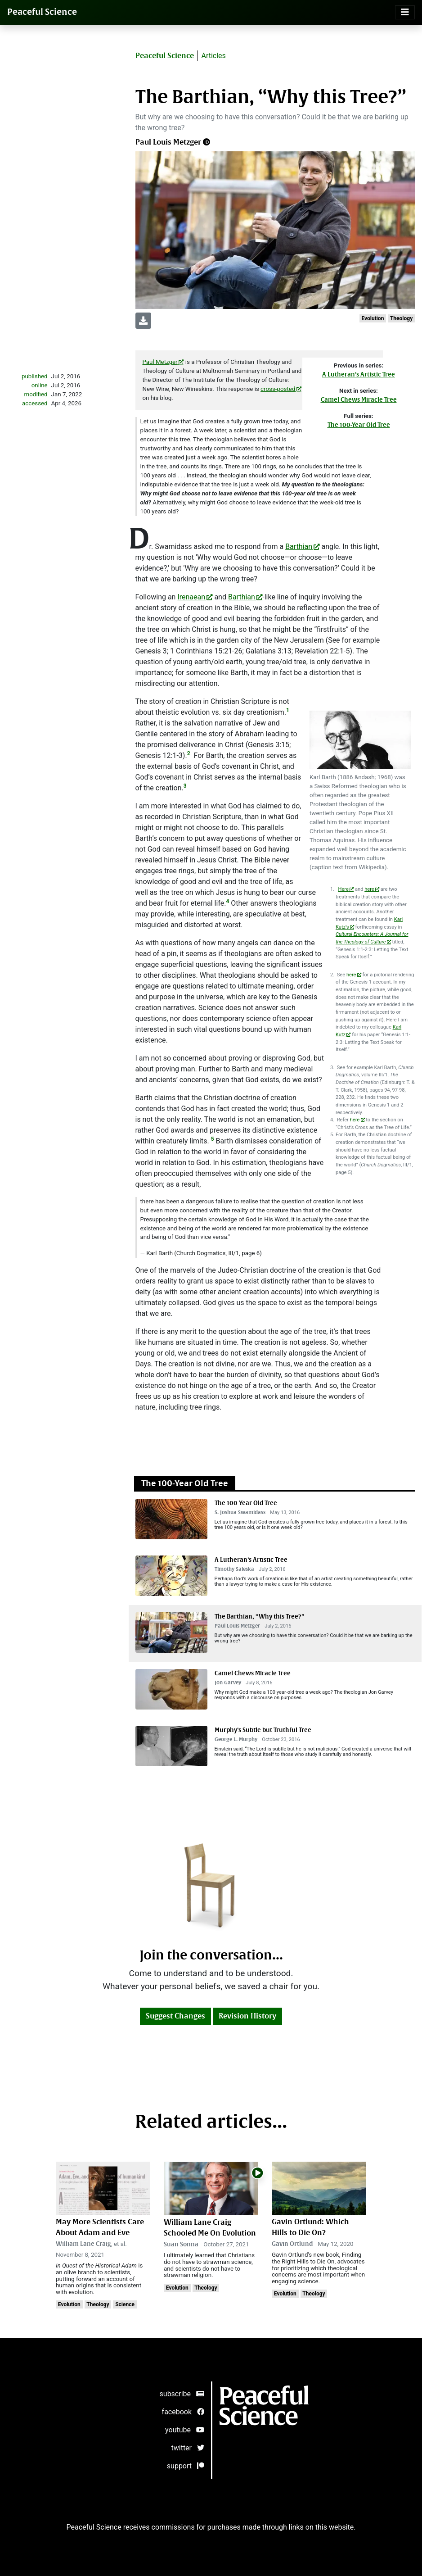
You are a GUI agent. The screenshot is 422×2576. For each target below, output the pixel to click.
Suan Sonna (181, 2244)
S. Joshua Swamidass (240, 1512)
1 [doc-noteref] (287, 710)
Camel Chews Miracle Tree (359, 400)
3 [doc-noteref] (185, 786)
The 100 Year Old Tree (246, 1503)
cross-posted (277, 388)
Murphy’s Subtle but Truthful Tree (263, 1730)
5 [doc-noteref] (212, 1139)
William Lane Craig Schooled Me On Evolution (210, 2228)
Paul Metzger (160, 361)
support (185, 2466)
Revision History (247, 2016)
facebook (183, 2412)
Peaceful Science (42, 12)
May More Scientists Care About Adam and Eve (100, 2227)
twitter (188, 2448)
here (369, 889)
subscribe (182, 2394)
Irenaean (191, 597)
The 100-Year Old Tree (359, 425)
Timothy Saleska (234, 1569)
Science (125, 2304)
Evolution (372, 318)
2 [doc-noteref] (188, 753)
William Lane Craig (83, 2244)
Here (343, 889)
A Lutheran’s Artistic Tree (358, 374)
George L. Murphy (236, 1739)
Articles (213, 55)
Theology (401, 318)
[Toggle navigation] (405, 12)
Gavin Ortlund (292, 2244)
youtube (184, 2430)
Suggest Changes (175, 2016)
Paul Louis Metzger (168, 142)
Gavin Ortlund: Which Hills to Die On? (310, 2227)
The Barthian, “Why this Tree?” (260, 1616)
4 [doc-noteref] (227, 901)
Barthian (298, 546)
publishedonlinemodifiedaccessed (35, 390)
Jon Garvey (228, 1682)
